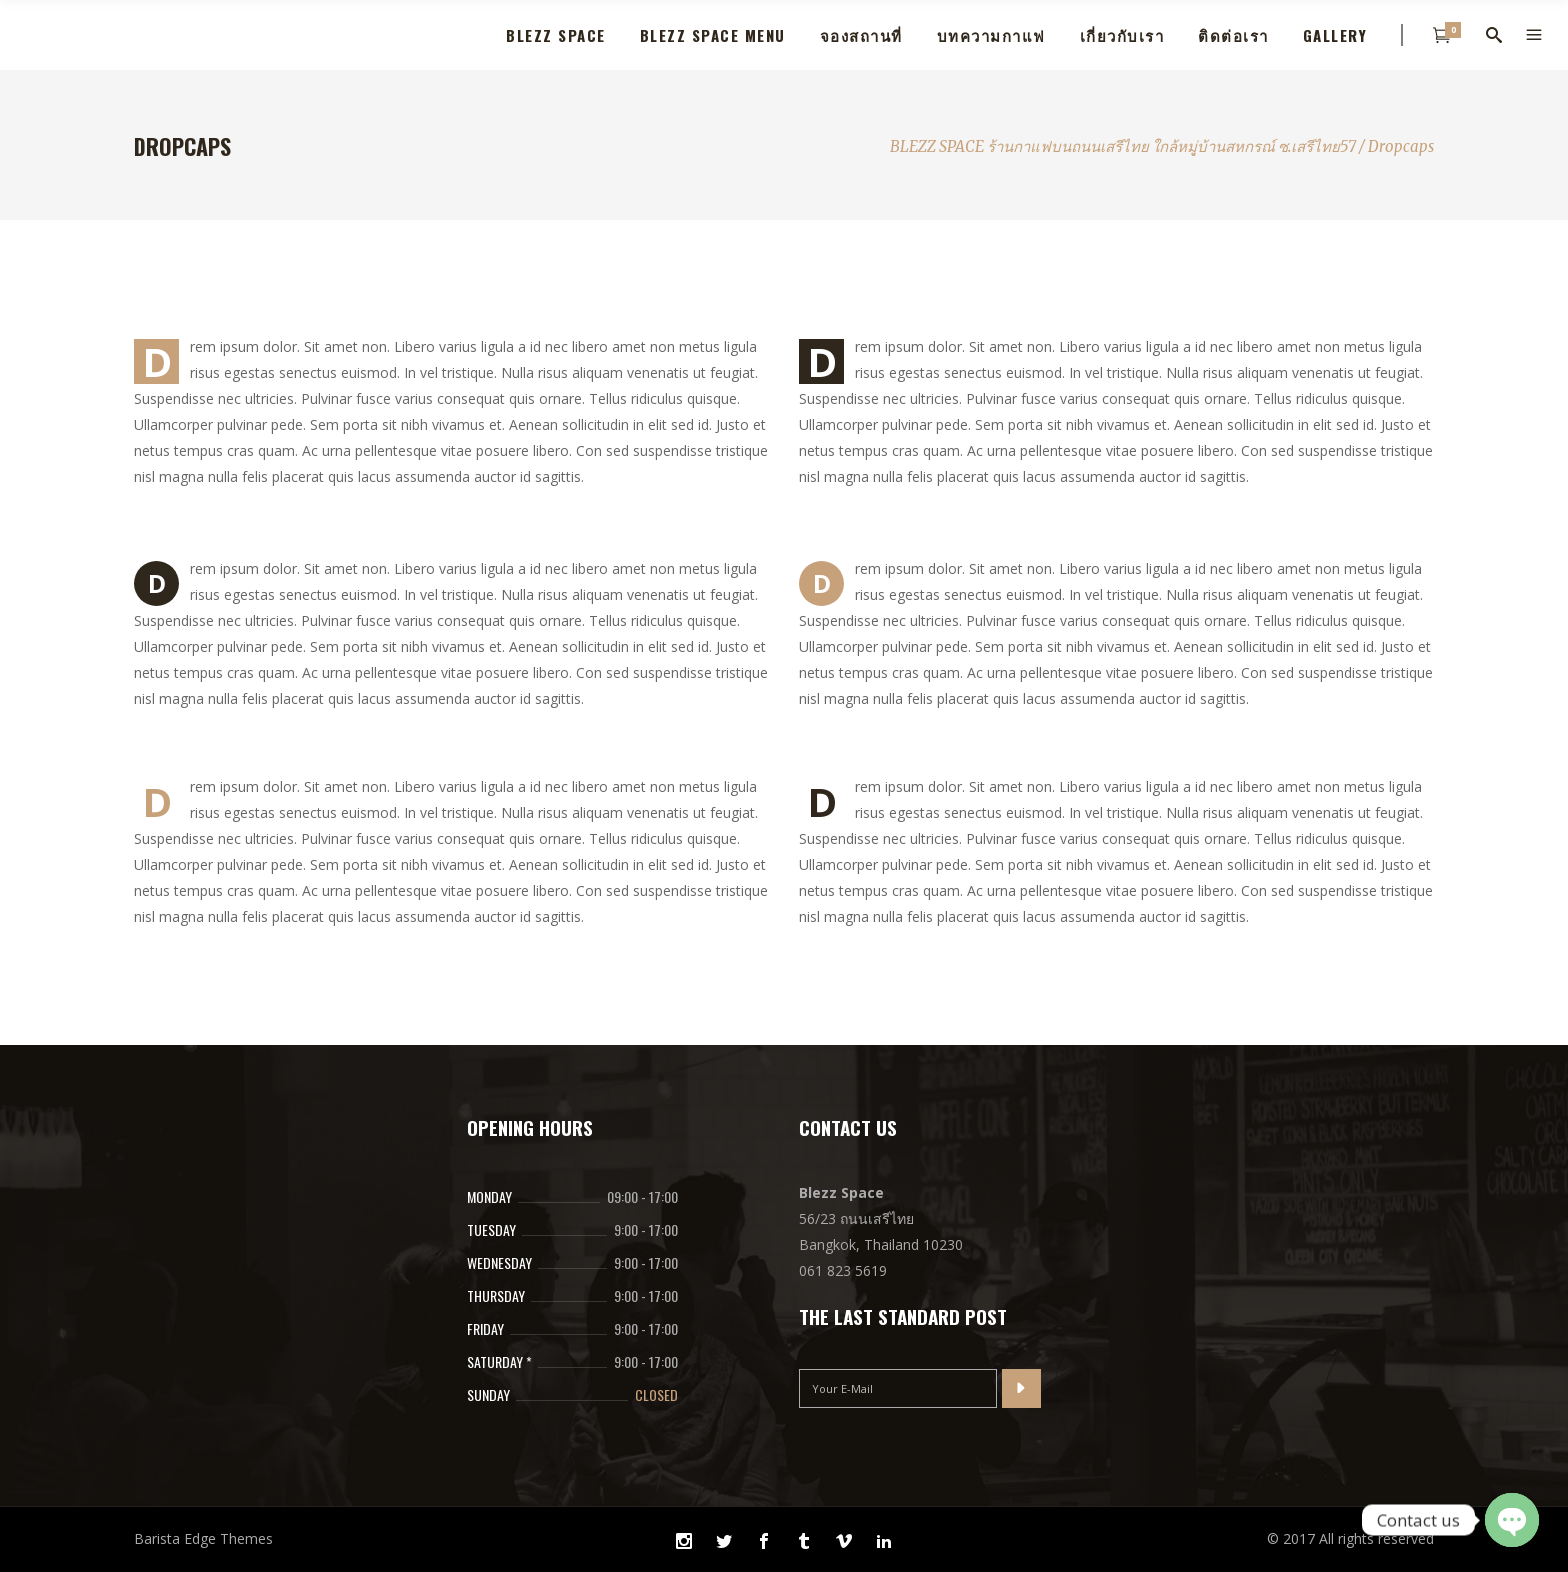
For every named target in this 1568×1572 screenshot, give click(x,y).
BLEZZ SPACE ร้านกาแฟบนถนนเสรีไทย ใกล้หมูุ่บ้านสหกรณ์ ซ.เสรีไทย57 (1123, 146)
